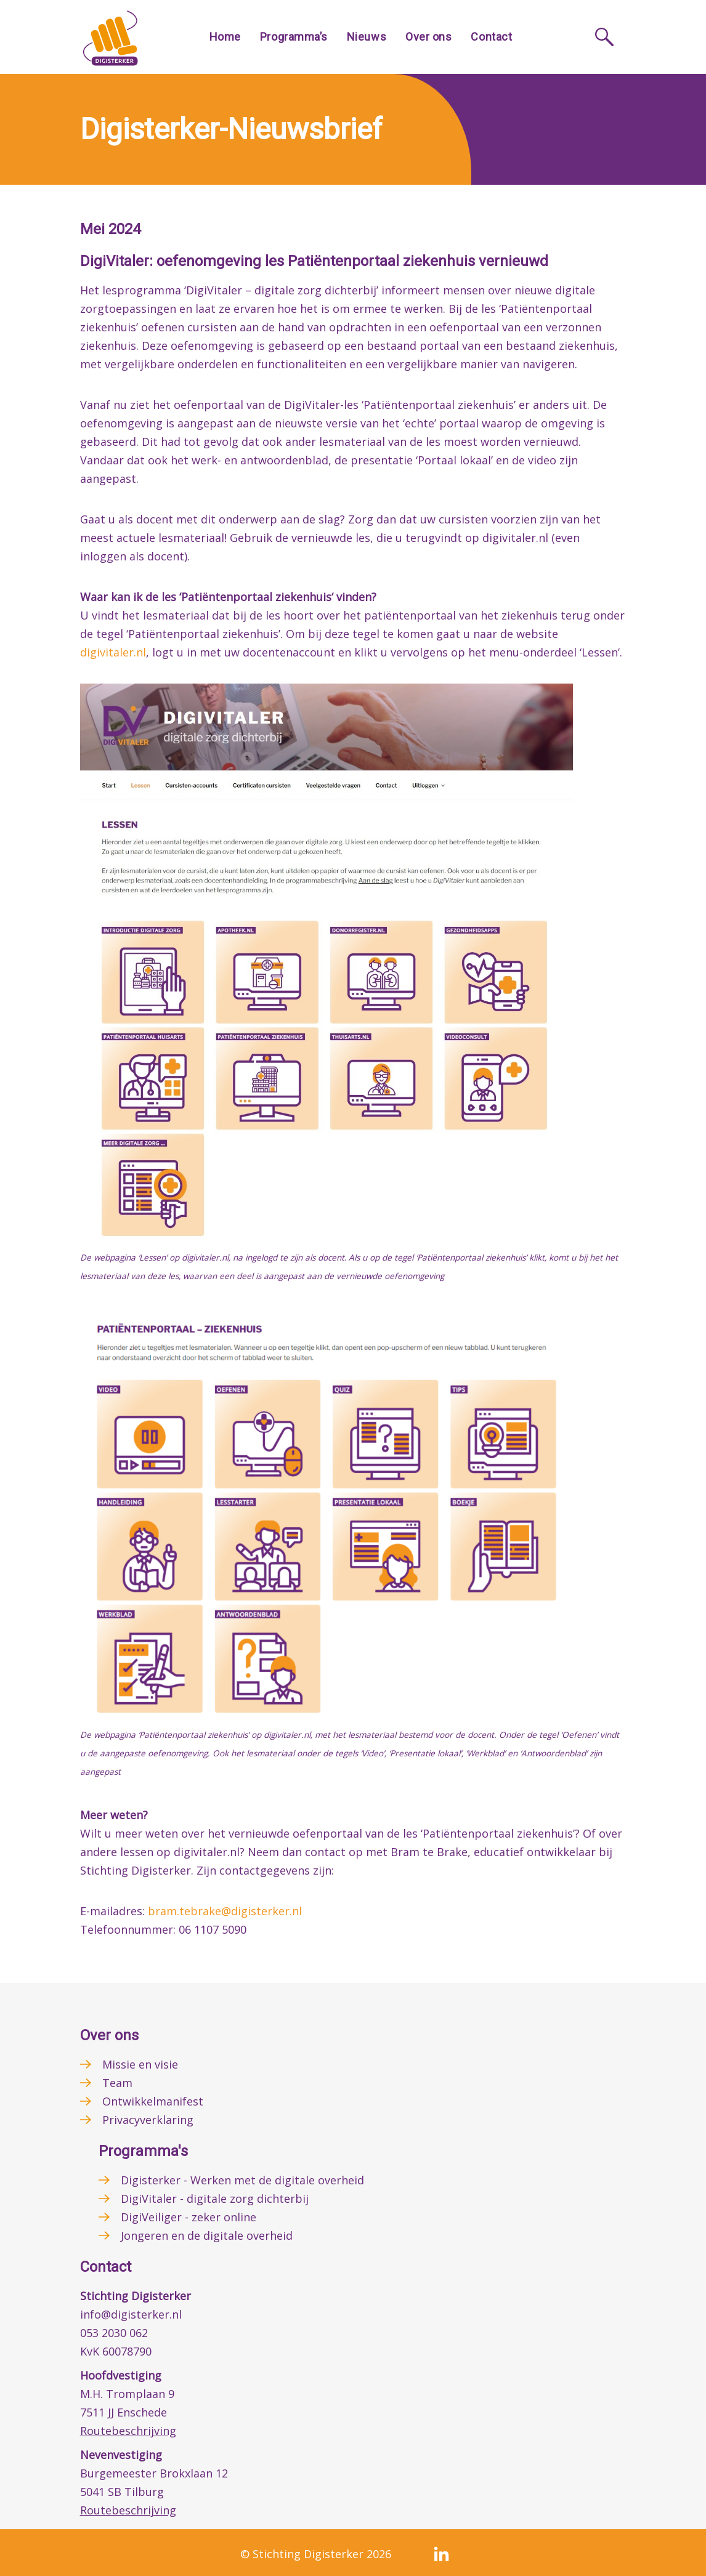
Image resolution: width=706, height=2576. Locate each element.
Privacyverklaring (147, 2119)
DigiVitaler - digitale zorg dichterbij (215, 2198)
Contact (491, 36)
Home (225, 36)
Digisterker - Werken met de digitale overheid (242, 2180)
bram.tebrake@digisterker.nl (225, 1911)
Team (117, 2082)
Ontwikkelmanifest (152, 2101)
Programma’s (294, 36)
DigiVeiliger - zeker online (188, 2217)
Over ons (428, 36)
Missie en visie (140, 2064)
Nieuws (366, 36)
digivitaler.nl (113, 652)
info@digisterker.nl (131, 2314)
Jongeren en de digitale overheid (207, 2235)
